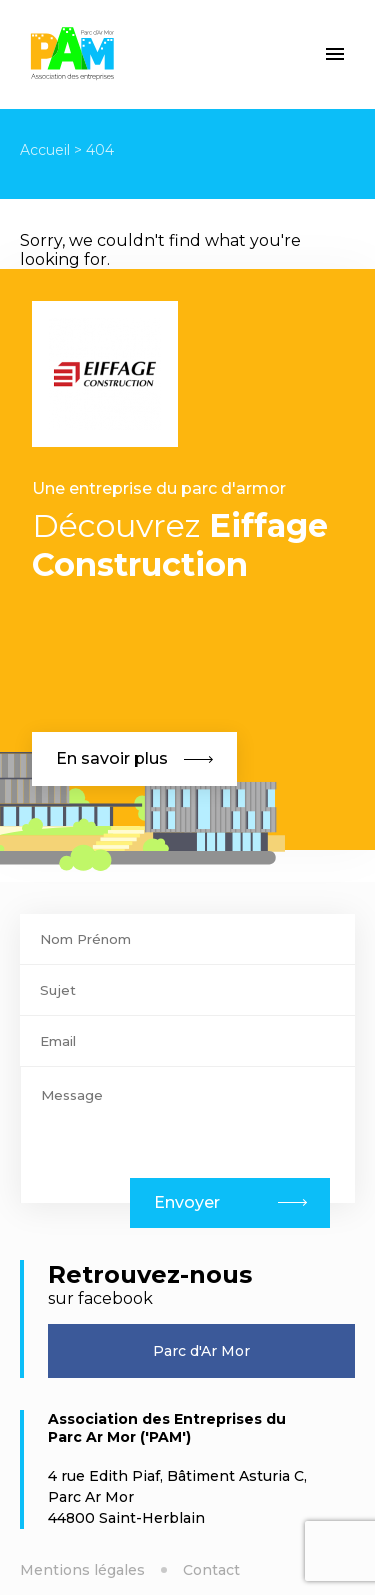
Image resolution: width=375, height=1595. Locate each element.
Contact (211, 1570)
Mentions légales (82, 1570)
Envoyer (187, 1202)
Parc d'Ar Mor (201, 1351)
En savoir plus (134, 758)
